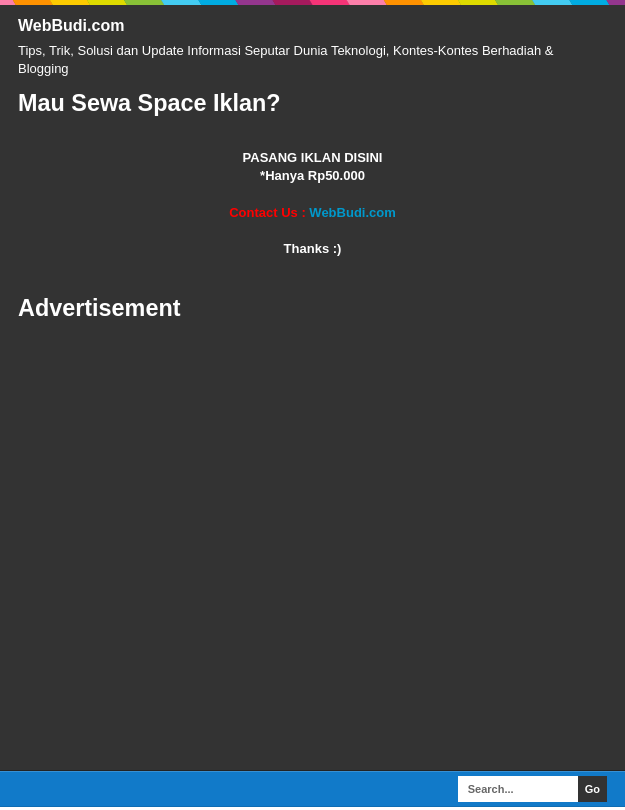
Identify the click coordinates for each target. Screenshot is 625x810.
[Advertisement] (312, 547)
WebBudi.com (71, 25)
